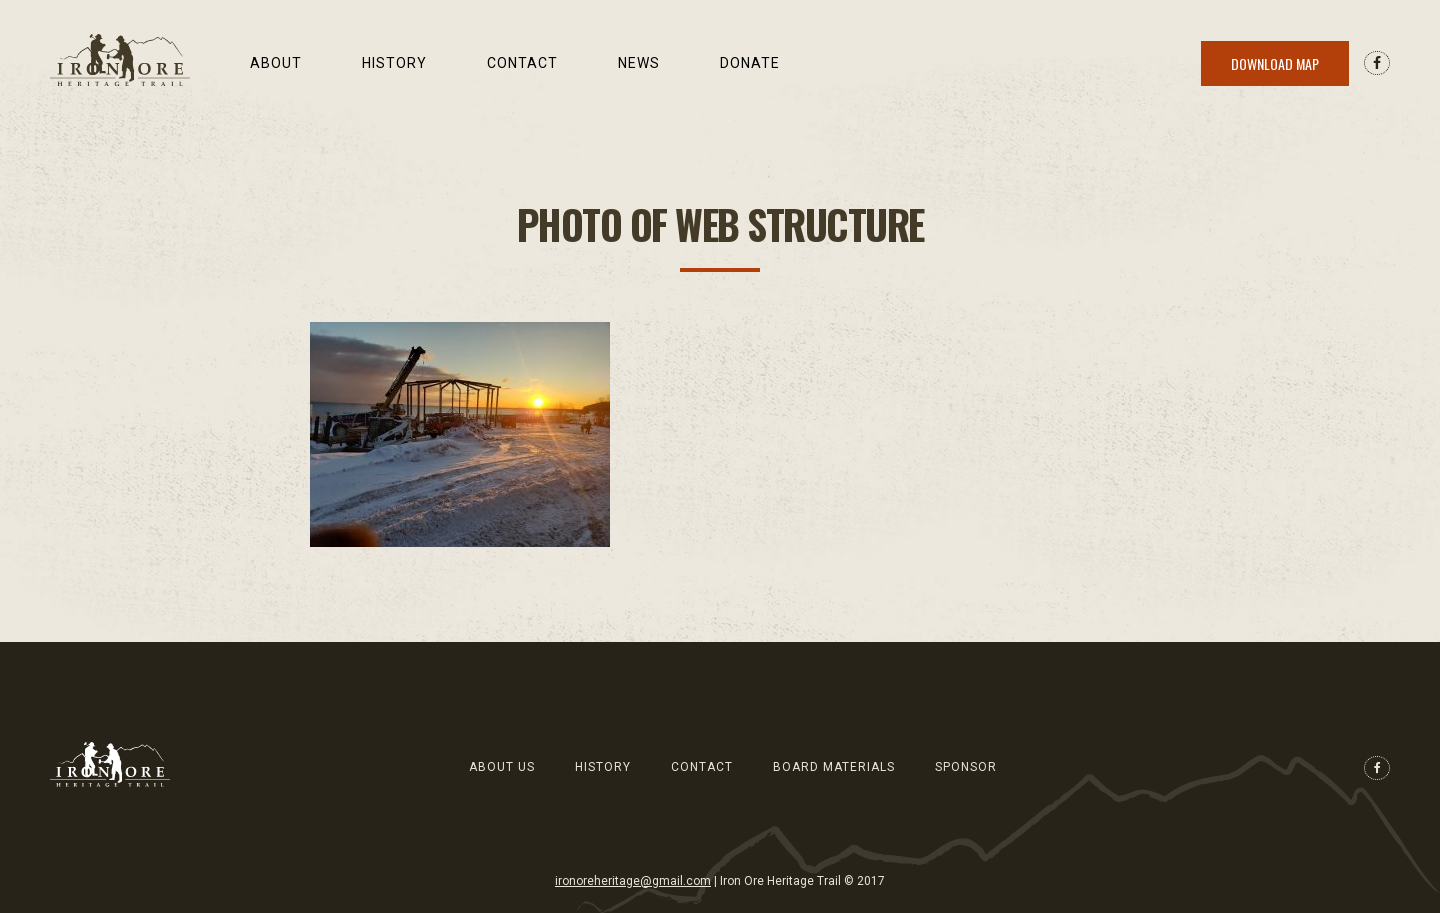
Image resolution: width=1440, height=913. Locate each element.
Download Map (1275, 63)
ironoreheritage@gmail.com (633, 881)
